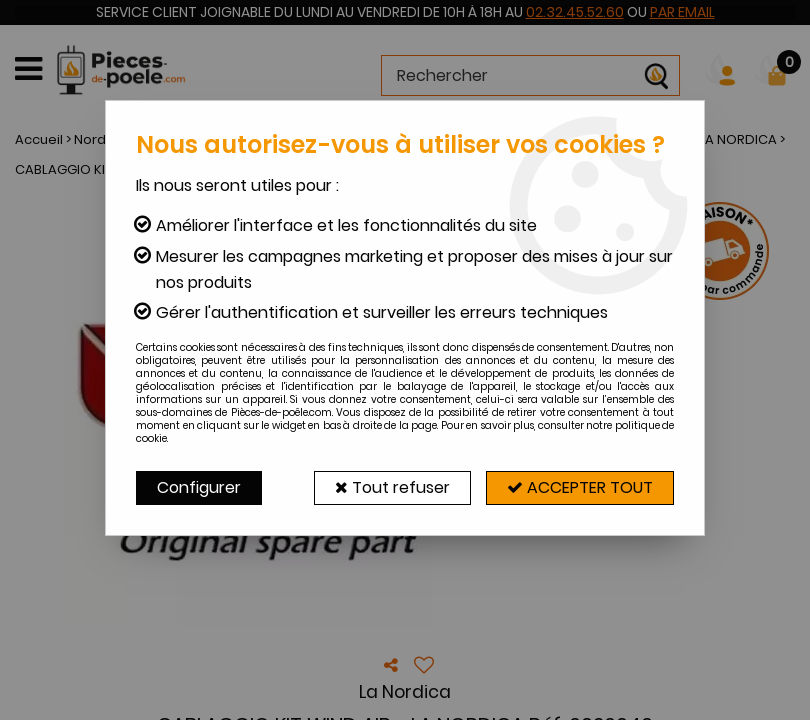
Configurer (199, 487)
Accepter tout (580, 487)
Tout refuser (392, 487)
